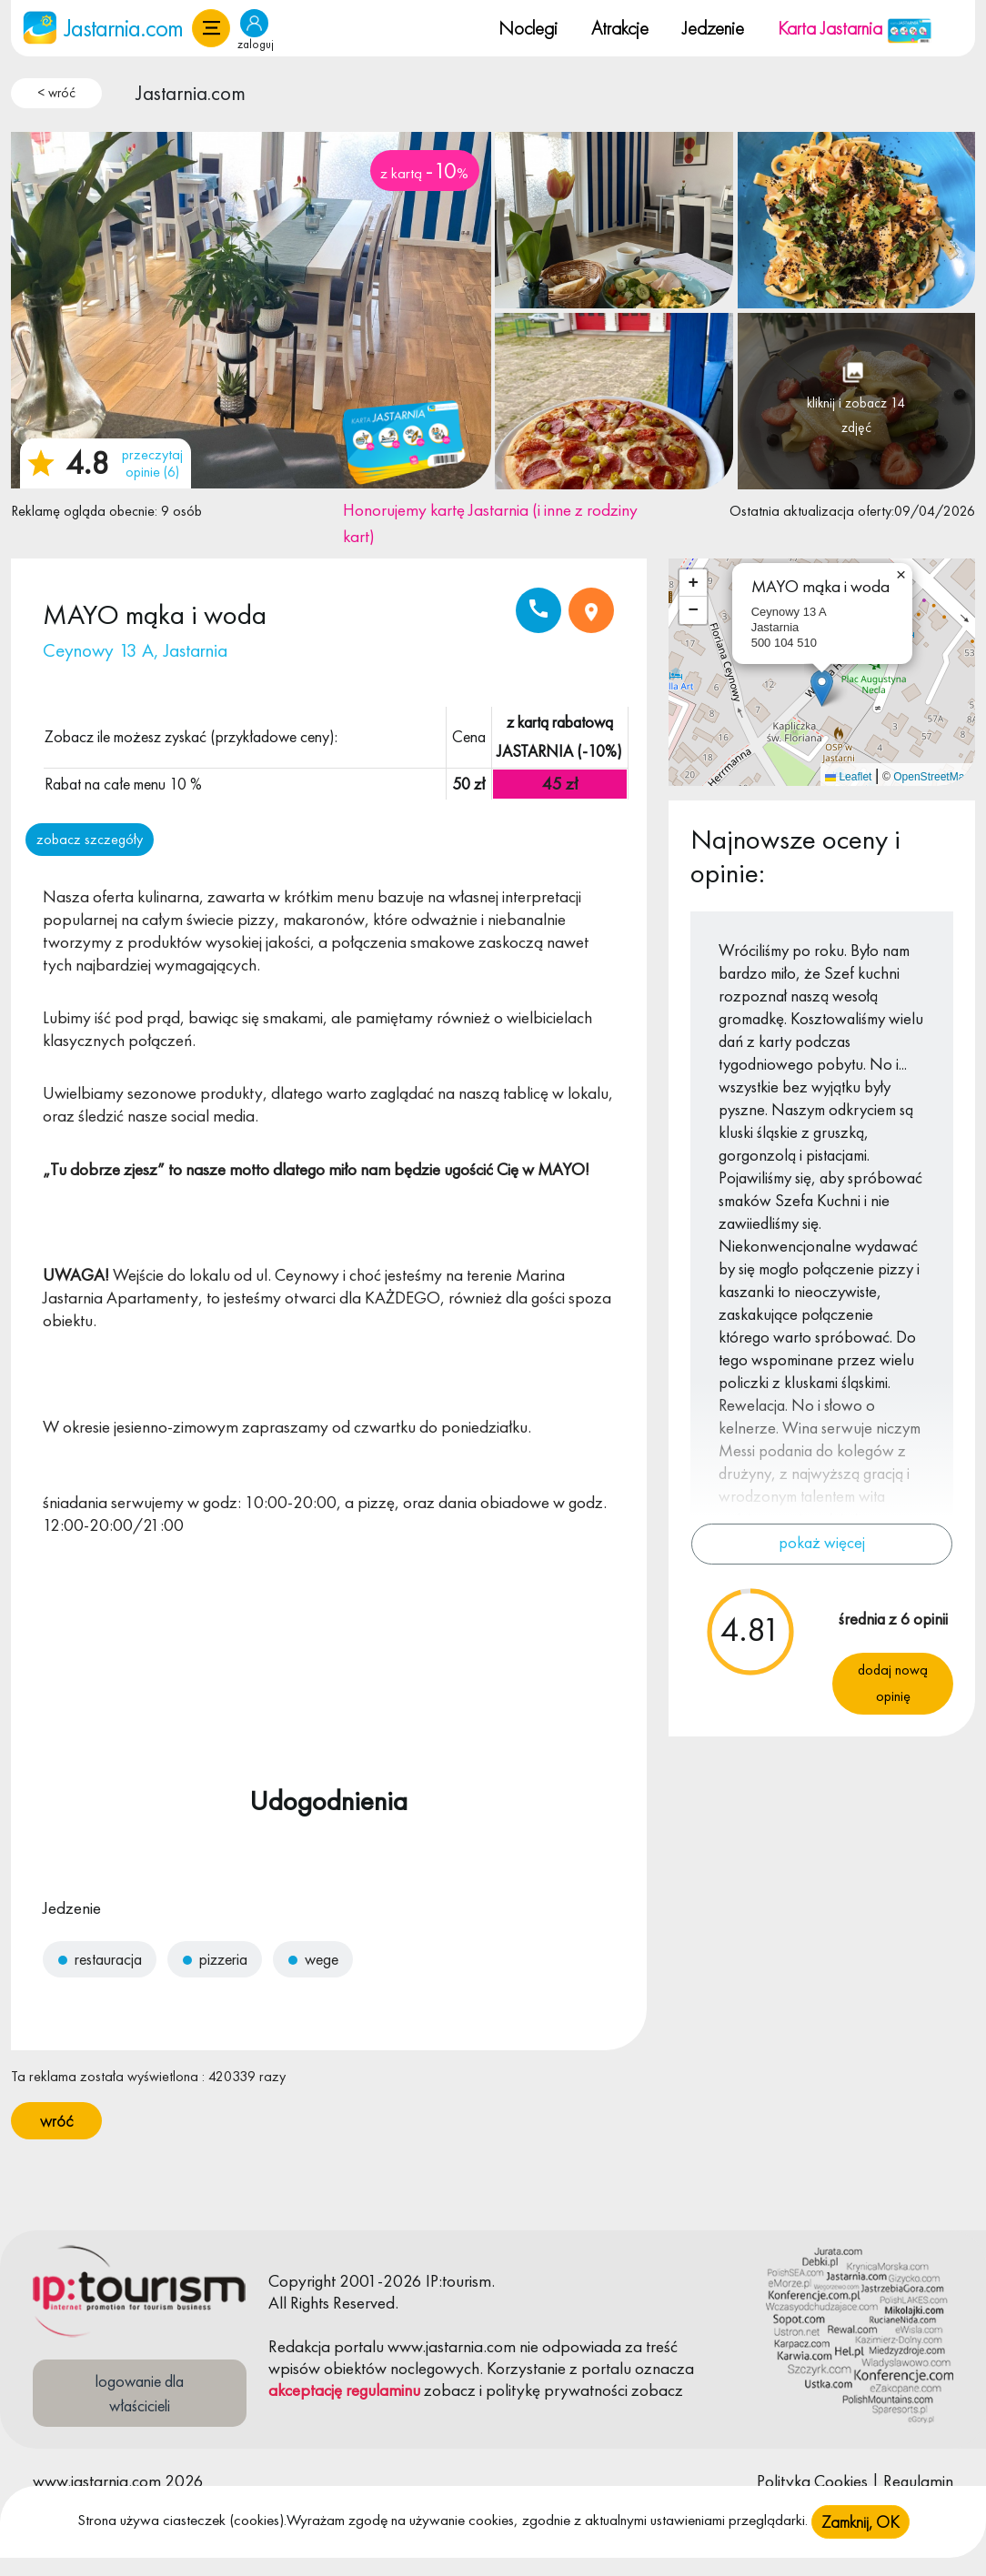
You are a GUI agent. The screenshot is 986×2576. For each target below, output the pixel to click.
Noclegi (528, 27)
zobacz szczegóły (89, 839)
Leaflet (848, 776)
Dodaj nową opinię (893, 1683)
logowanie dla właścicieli (140, 2393)
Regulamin (918, 2481)
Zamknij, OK (860, 2522)
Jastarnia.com (191, 92)
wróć (56, 2120)
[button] (211, 28)
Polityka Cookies (812, 2481)
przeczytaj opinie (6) (152, 463)
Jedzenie (713, 27)
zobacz (450, 2390)
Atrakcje (620, 27)
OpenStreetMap (932, 776)
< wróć (56, 93)
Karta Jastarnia (855, 27)
